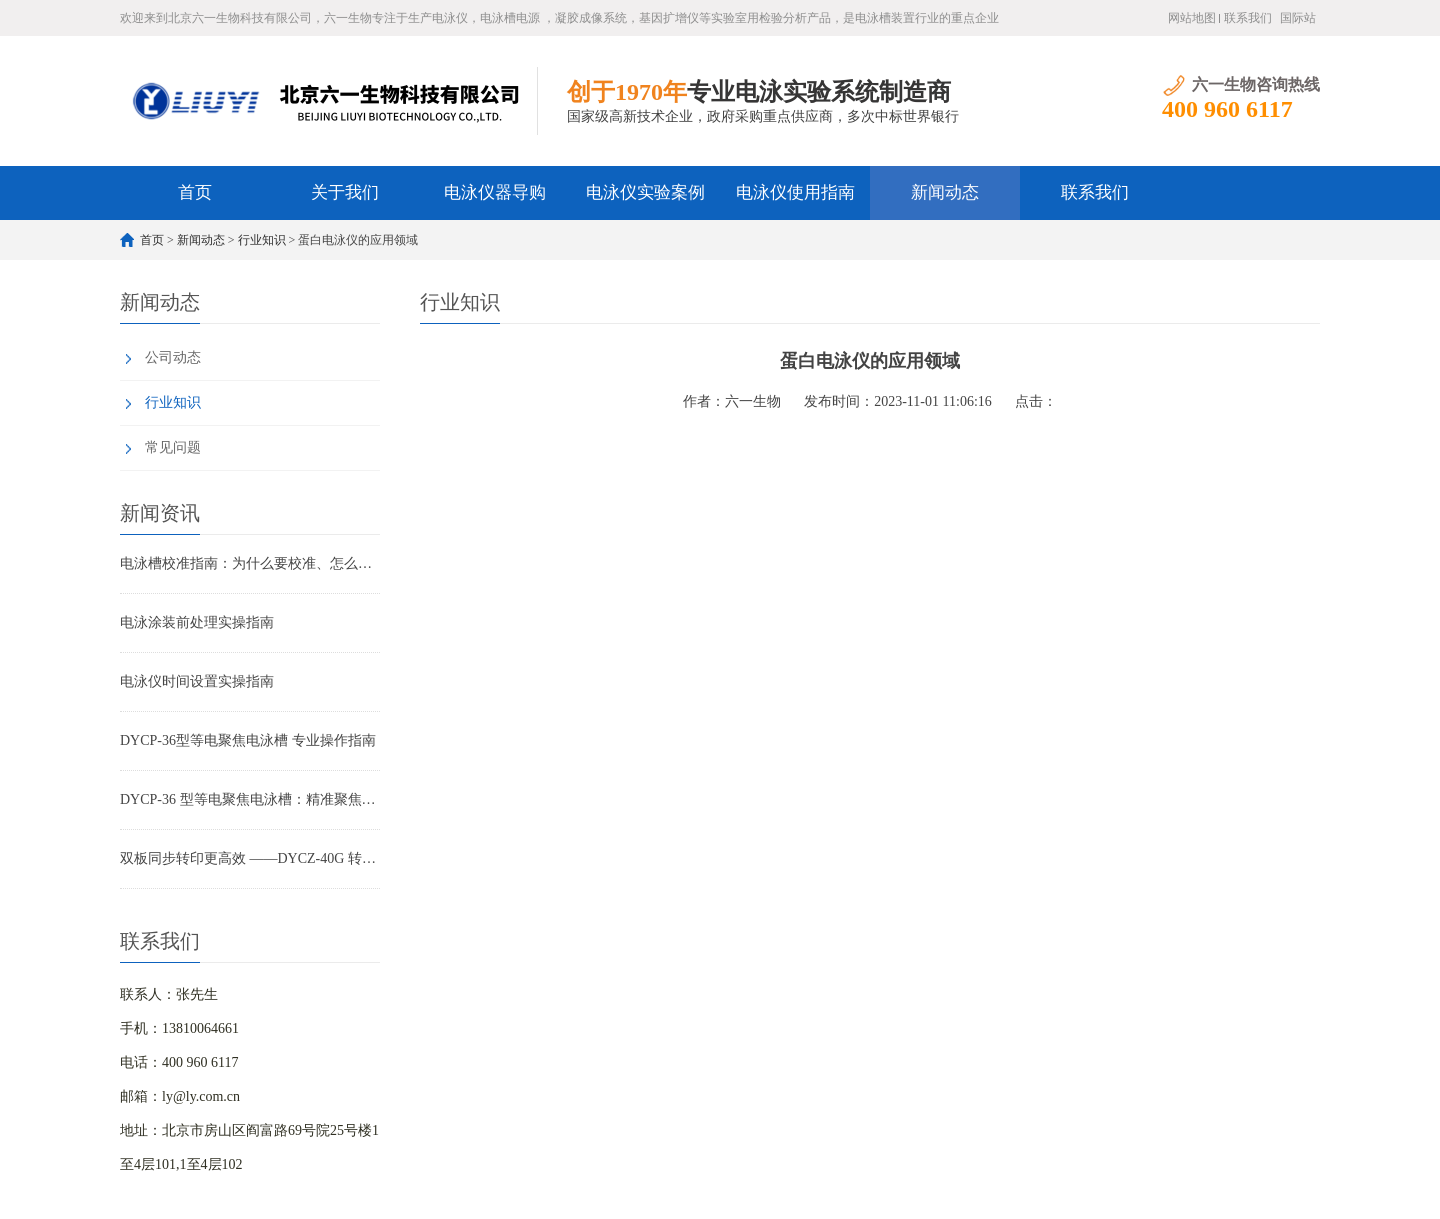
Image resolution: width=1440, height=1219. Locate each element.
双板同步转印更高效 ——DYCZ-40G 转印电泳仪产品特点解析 (250, 858)
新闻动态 (945, 192)
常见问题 (173, 447)
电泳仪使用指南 (795, 192)
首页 (195, 192)
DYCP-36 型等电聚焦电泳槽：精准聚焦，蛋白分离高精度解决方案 (250, 799)
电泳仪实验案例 (645, 192)
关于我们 (345, 192)
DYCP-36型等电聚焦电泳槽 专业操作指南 (248, 740)
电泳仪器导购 (495, 192)
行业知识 (262, 240)
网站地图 (1192, 18)
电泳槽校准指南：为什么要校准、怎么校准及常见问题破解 (250, 563)
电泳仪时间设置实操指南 (197, 681)
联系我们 (1248, 18)
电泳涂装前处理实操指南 (197, 622)
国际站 (1298, 18)
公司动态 (173, 357)
